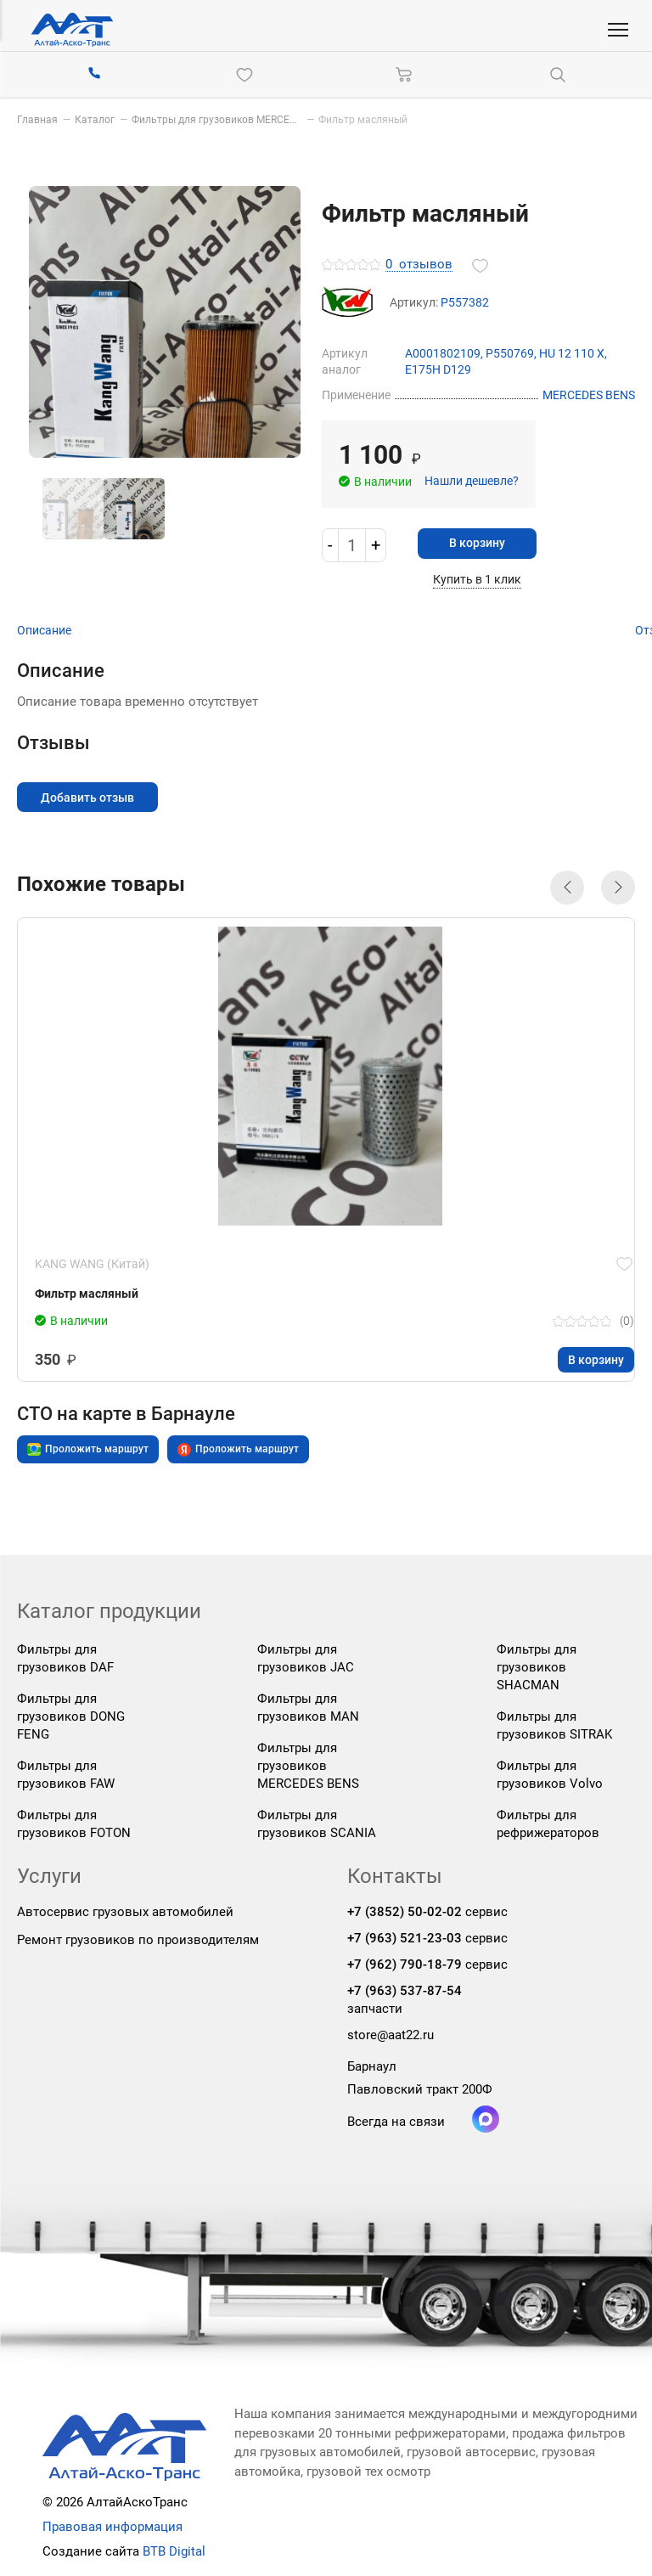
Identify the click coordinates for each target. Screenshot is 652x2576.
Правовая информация (112, 2526)
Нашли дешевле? (471, 480)
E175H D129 (438, 368)
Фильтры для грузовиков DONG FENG (71, 1716)
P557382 (465, 302)
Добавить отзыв (89, 796)
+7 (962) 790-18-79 (404, 1965)
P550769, (512, 352)
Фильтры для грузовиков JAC (305, 1658)
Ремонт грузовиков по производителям (138, 1940)
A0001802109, (445, 352)
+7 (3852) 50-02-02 (404, 1912)
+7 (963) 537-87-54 (404, 1991)
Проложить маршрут (88, 1451)
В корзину (481, 543)
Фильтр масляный (86, 1294)
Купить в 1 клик (481, 579)
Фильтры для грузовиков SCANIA (316, 1823)
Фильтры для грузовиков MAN (308, 1707)
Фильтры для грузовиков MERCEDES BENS (308, 1765)
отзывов (418, 264)
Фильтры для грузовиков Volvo (550, 1774)
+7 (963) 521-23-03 (404, 1939)
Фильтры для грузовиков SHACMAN (536, 1667)
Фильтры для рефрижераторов (548, 1823)
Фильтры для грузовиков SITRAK (554, 1725)
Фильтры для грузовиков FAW (66, 1774)
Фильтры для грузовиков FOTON (74, 1823)
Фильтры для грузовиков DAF (65, 1658)
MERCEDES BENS (588, 395)
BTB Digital (174, 2551)
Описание (44, 629)
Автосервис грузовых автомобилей (125, 1912)
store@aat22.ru (390, 2035)
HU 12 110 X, (573, 352)
